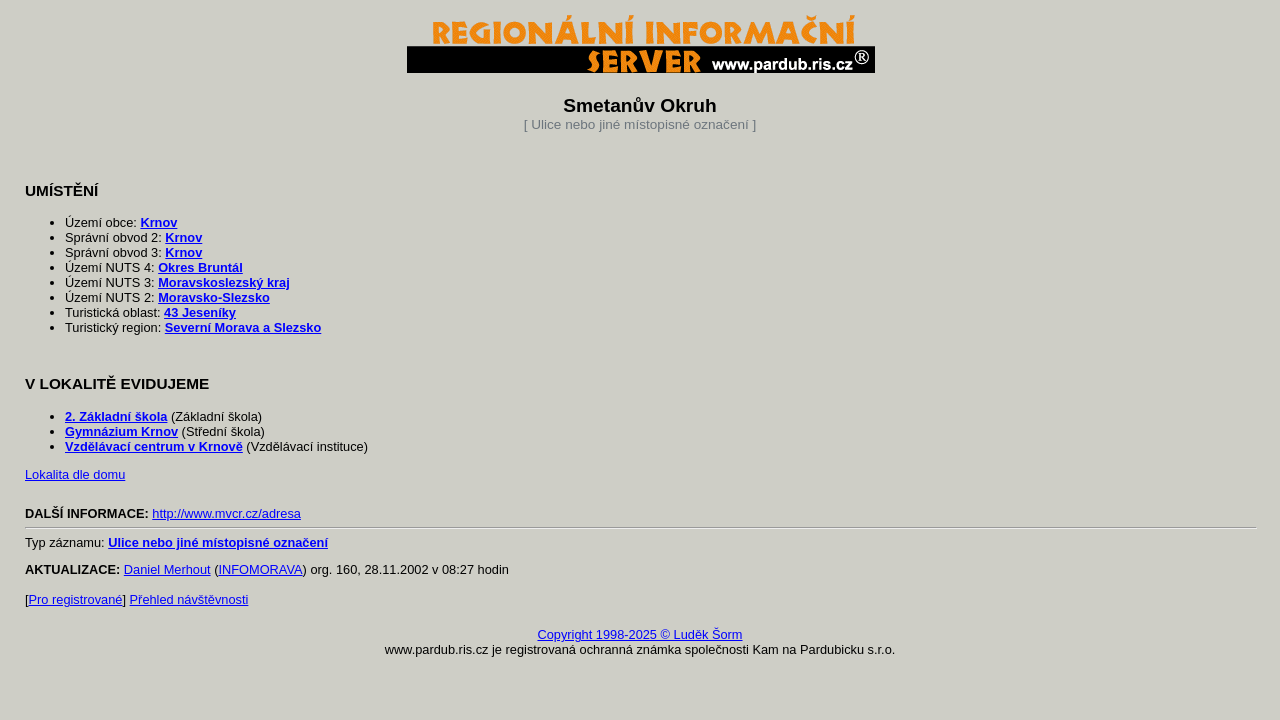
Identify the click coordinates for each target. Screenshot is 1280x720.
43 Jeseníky (200, 312)
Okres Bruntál (200, 267)
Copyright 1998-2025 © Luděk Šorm (639, 634)
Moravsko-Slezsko (214, 297)
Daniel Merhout (167, 569)
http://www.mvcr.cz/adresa (226, 513)
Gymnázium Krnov (121, 431)
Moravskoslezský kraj (224, 282)
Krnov (158, 222)
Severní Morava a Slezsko (243, 327)
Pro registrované (76, 599)
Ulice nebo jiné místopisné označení (218, 542)
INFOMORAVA (260, 569)
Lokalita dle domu (75, 474)
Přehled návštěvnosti (189, 599)
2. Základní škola (116, 416)
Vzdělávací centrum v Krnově (154, 446)
